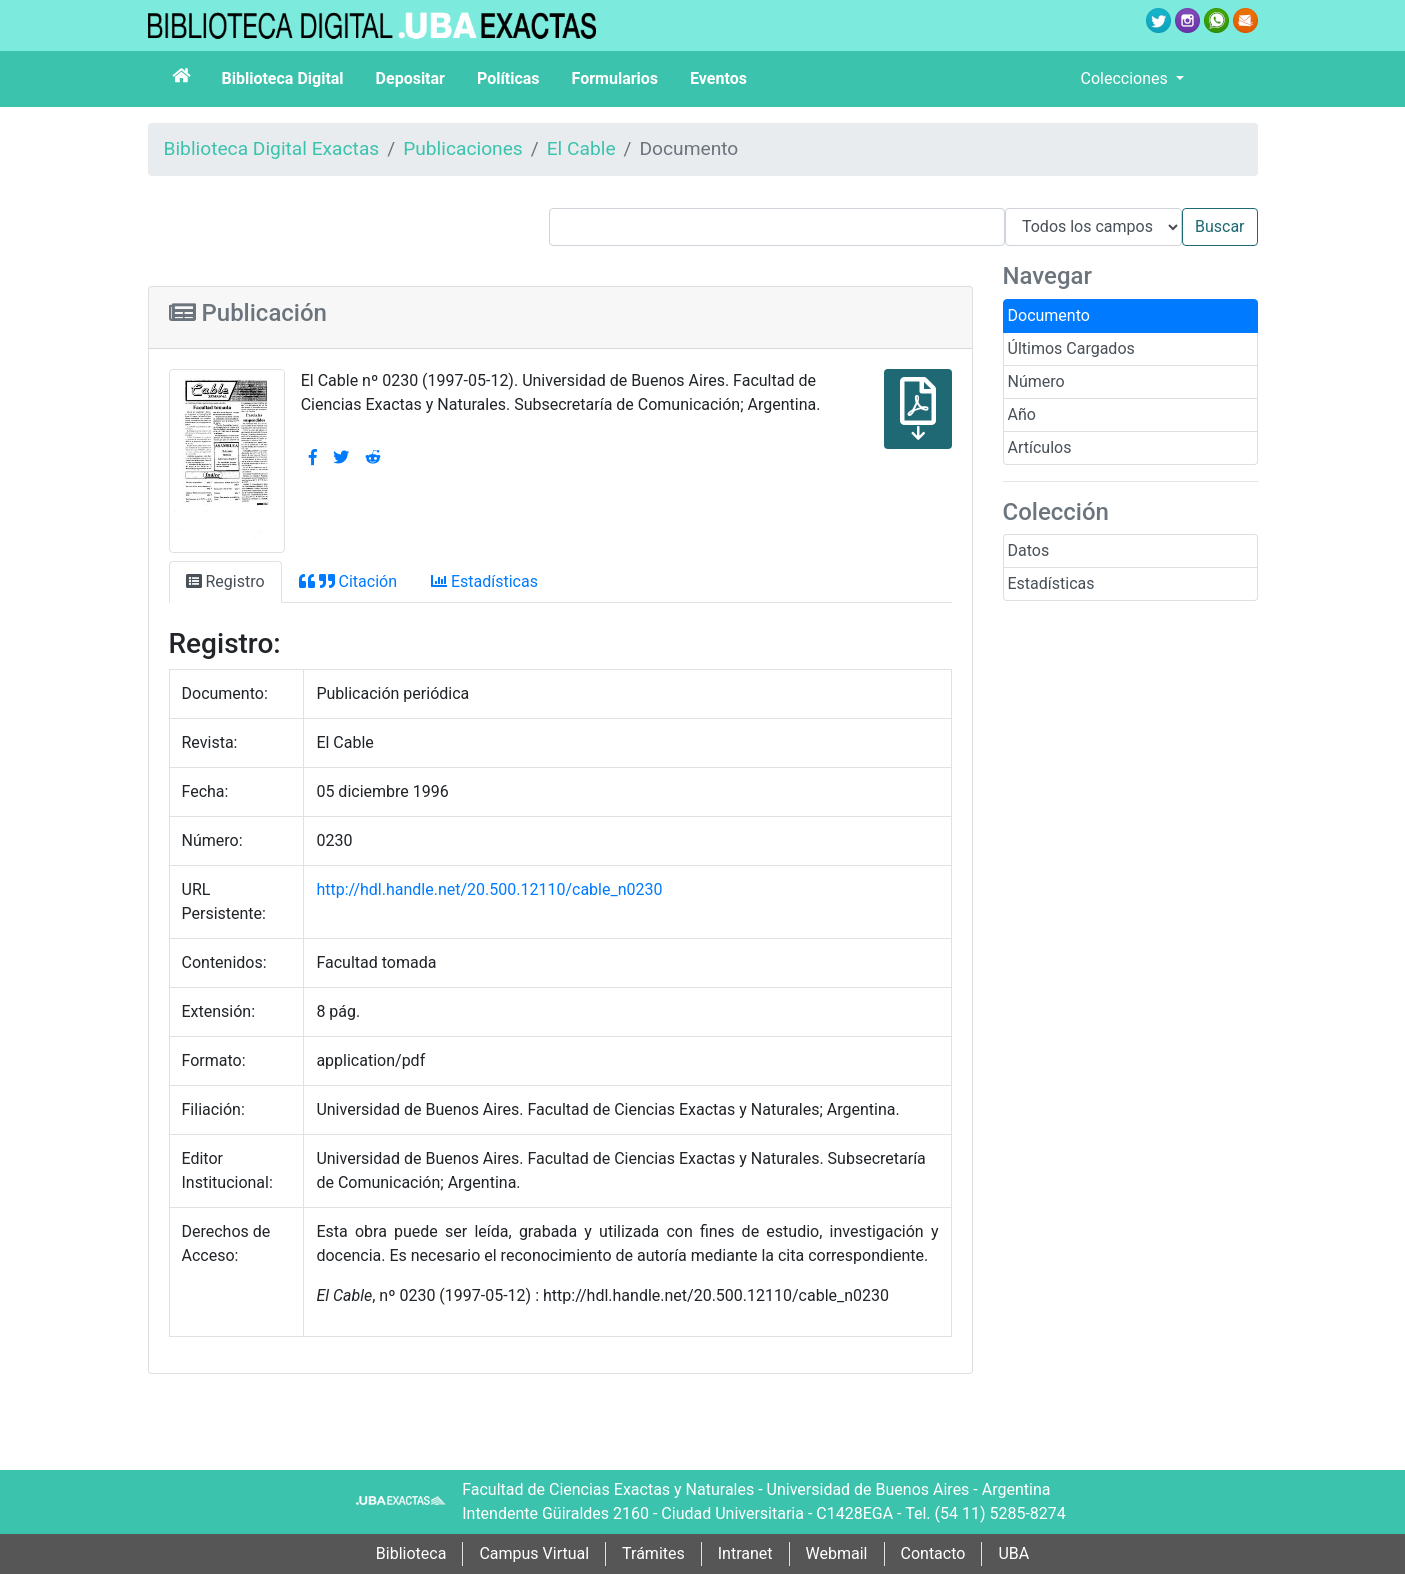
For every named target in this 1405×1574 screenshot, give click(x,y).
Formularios (615, 78)
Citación (348, 581)
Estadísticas (1051, 583)
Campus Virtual (534, 1553)
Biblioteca (411, 1553)
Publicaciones (463, 148)
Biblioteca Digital (283, 78)
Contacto (933, 1553)
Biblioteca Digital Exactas (272, 148)
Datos (1029, 550)
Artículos (1040, 447)
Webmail (837, 1553)
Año (1022, 414)
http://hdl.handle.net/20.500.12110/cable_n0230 (489, 889)
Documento (1049, 315)
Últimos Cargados (1071, 348)
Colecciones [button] (1126, 78)
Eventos (718, 78)
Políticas (508, 78)
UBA (1013, 1553)
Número (1036, 381)
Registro (225, 581)
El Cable (581, 148)
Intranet (745, 1553)
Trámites (653, 1553)
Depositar (410, 78)
